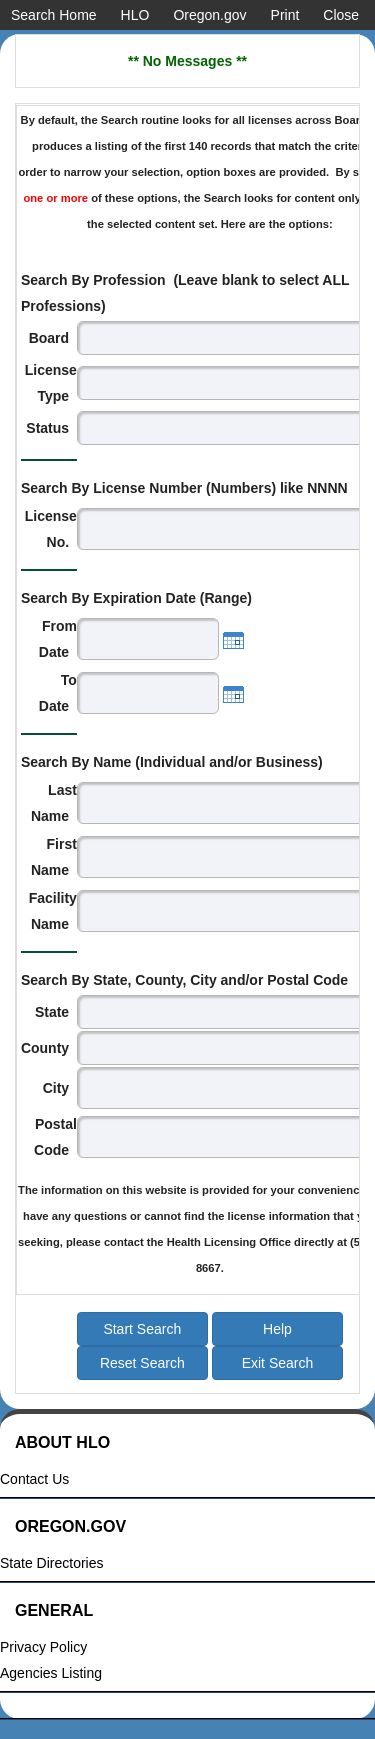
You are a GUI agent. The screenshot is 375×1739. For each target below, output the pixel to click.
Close (341, 15)
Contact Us (34, 1479)
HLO (135, 15)
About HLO (62, 1442)
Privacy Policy (43, 1647)
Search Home (54, 15)
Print (285, 15)
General (54, 1610)
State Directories (51, 1563)
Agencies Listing (51, 1673)
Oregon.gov (209, 15)
